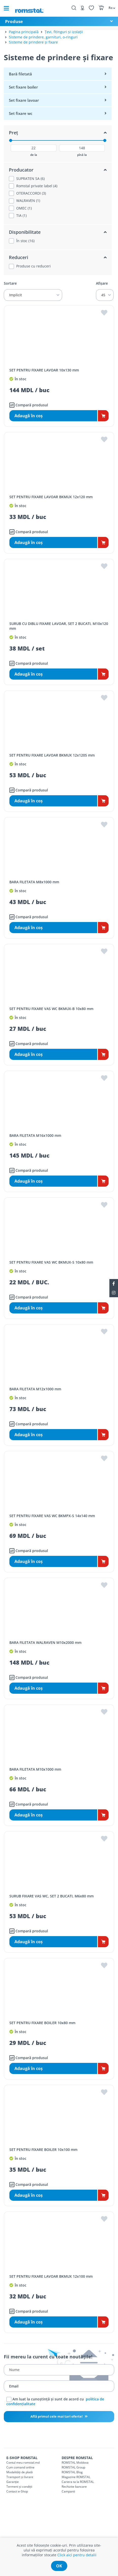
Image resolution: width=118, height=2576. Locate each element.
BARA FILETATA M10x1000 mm (35, 1769)
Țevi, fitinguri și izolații (64, 31)
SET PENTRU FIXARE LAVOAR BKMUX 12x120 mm (51, 496)
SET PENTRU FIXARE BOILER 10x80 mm (42, 2022)
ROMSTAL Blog (72, 2472)
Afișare (102, 283)
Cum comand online (20, 2467)
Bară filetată (20, 73)
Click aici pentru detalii (76, 2554)
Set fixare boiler (23, 87)
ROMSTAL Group (73, 2467)
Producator (21, 170)
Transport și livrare (19, 2477)
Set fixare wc (20, 113)
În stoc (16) (25, 241)
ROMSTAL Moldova (75, 2462)
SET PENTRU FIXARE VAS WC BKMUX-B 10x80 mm (51, 1008)
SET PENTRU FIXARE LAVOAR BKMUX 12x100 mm (51, 2276)
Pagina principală (24, 31)
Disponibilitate (25, 232)
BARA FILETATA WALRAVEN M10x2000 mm (45, 1642)
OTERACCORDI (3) (31, 193)
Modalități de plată (19, 2472)
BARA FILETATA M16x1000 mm (35, 1135)
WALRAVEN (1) (28, 201)
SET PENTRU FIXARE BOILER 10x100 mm (43, 2149)
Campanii (68, 2491)
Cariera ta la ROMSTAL (78, 2482)
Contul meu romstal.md (23, 2462)
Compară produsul (28, 405)
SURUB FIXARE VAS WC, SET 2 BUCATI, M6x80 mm (51, 1896)
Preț (13, 133)
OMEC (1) (24, 208)
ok (59, 2566)
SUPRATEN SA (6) (30, 179)
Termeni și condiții (19, 2486)
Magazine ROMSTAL (76, 2477)
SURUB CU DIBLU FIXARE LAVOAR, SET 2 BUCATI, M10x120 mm (58, 626)
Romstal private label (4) (36, 186)
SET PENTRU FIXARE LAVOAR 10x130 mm (44, 370)
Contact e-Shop (17, 2491)
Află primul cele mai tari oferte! (56, 2416)
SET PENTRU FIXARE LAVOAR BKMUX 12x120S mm (52, 755)
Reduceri (18, 257)
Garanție (12, 2482)
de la (33, 155)
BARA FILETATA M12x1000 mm (35, 1389)
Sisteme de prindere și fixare (33, 42)
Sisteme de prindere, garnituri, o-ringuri (43, 37)
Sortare (10, 283)
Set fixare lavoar (24, 100)
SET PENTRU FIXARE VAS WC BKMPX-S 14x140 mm (52, 1515)
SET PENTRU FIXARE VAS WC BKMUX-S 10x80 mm (51, 1262)
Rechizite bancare (74, 2486)
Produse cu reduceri (33, 266)
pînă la (82, 155)
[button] (110, 8)
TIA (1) (21, 216)
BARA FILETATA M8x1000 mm (34, 881)
